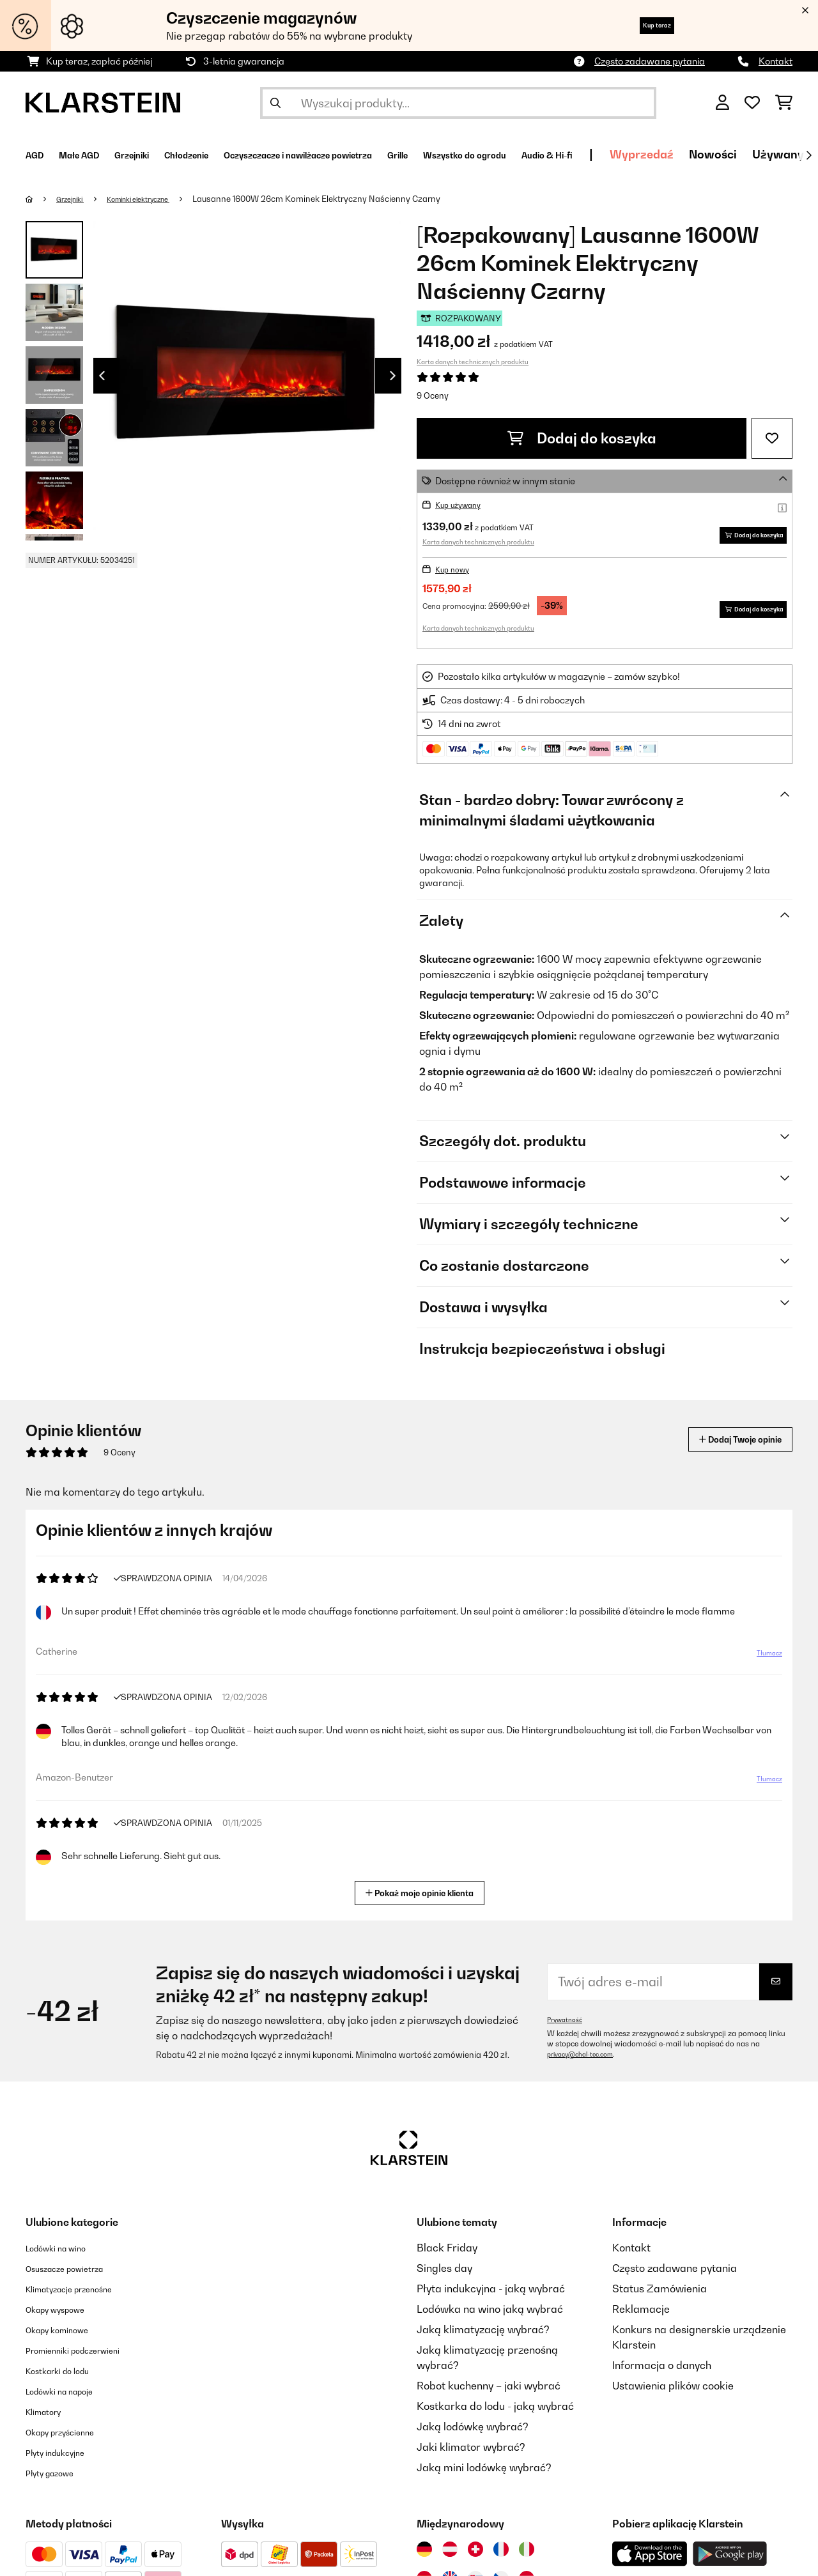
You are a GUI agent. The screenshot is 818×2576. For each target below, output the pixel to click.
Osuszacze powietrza (77, 2272)
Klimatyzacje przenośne (83, 2292)
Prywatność (568, 2023)
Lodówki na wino (65, 2251)
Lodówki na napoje (71, 2394)
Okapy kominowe (67, 2333)
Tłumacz (762, 1661)
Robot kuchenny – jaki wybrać (488, 2389)
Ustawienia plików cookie (673, 2389)
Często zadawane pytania (649, 61)
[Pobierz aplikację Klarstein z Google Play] (730, 2557)
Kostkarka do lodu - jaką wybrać (495, 2410)
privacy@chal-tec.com (586, 2057)
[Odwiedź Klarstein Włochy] (526, 2553)
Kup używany (464, 504)
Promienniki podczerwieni (88, 2353)
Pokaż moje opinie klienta (424, 1895)
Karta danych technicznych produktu (473, 361)
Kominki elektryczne (157, 199)
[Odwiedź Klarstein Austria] (450, 2553)
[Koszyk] (783, 102)
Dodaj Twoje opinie (723, 1443)
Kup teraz (642, 25)
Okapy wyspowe (65, 2312)
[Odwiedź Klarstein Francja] (501, 2553)
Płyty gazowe (57, 2476)
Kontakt (775, 61)
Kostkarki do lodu (68, 2374)
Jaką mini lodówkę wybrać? (484, 2471)
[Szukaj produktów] (458, 103)
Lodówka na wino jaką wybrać (490, 2312)
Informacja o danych (661, 2369)
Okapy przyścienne (71, 2435)
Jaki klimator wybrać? (471, 2450)
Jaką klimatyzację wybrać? (483, 2333)
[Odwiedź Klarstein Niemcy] (424, 2553)
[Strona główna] (42, 199)
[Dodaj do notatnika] (772, 438)
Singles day (444, 2272)
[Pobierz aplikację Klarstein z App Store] (650, 2557)
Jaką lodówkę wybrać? (473, 2430)
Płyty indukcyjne (64, 2456)
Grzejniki (76, 199)
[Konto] (722, 102)
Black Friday (447, 2251)
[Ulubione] (752, 102)
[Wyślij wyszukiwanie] (275, 103)
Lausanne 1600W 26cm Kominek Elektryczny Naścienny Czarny (344, 199)
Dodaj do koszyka (581, 438)
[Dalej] (808, 155)
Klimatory (49, 2415)
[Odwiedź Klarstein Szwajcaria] (475, 2553)
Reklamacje (641, 2312)
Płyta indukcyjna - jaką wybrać (491, 2292)
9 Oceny (433, 395)
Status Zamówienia (659, 2292)
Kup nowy (456, 572)
